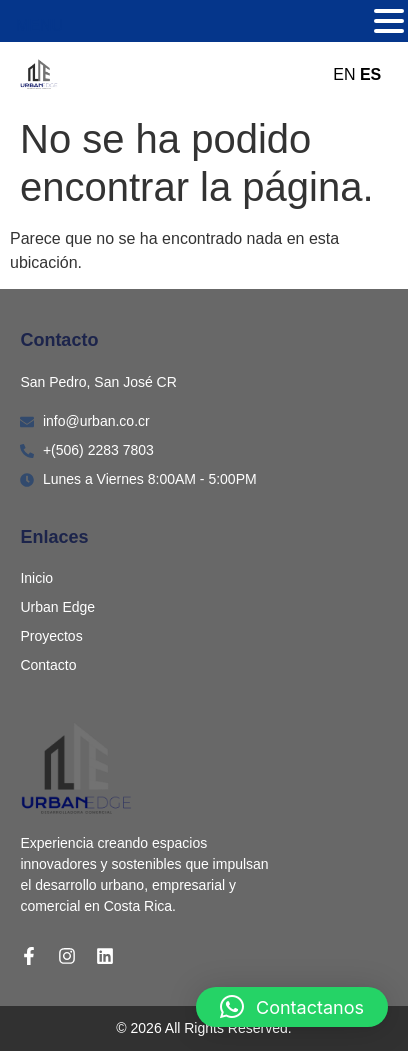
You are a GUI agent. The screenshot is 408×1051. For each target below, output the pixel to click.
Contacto (48, 665)
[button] (292, 1007)
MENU (39, 25)
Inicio (36, 578)
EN (344, 74)
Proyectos (51, 636)
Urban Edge (57, 607)
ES (370, 74)
